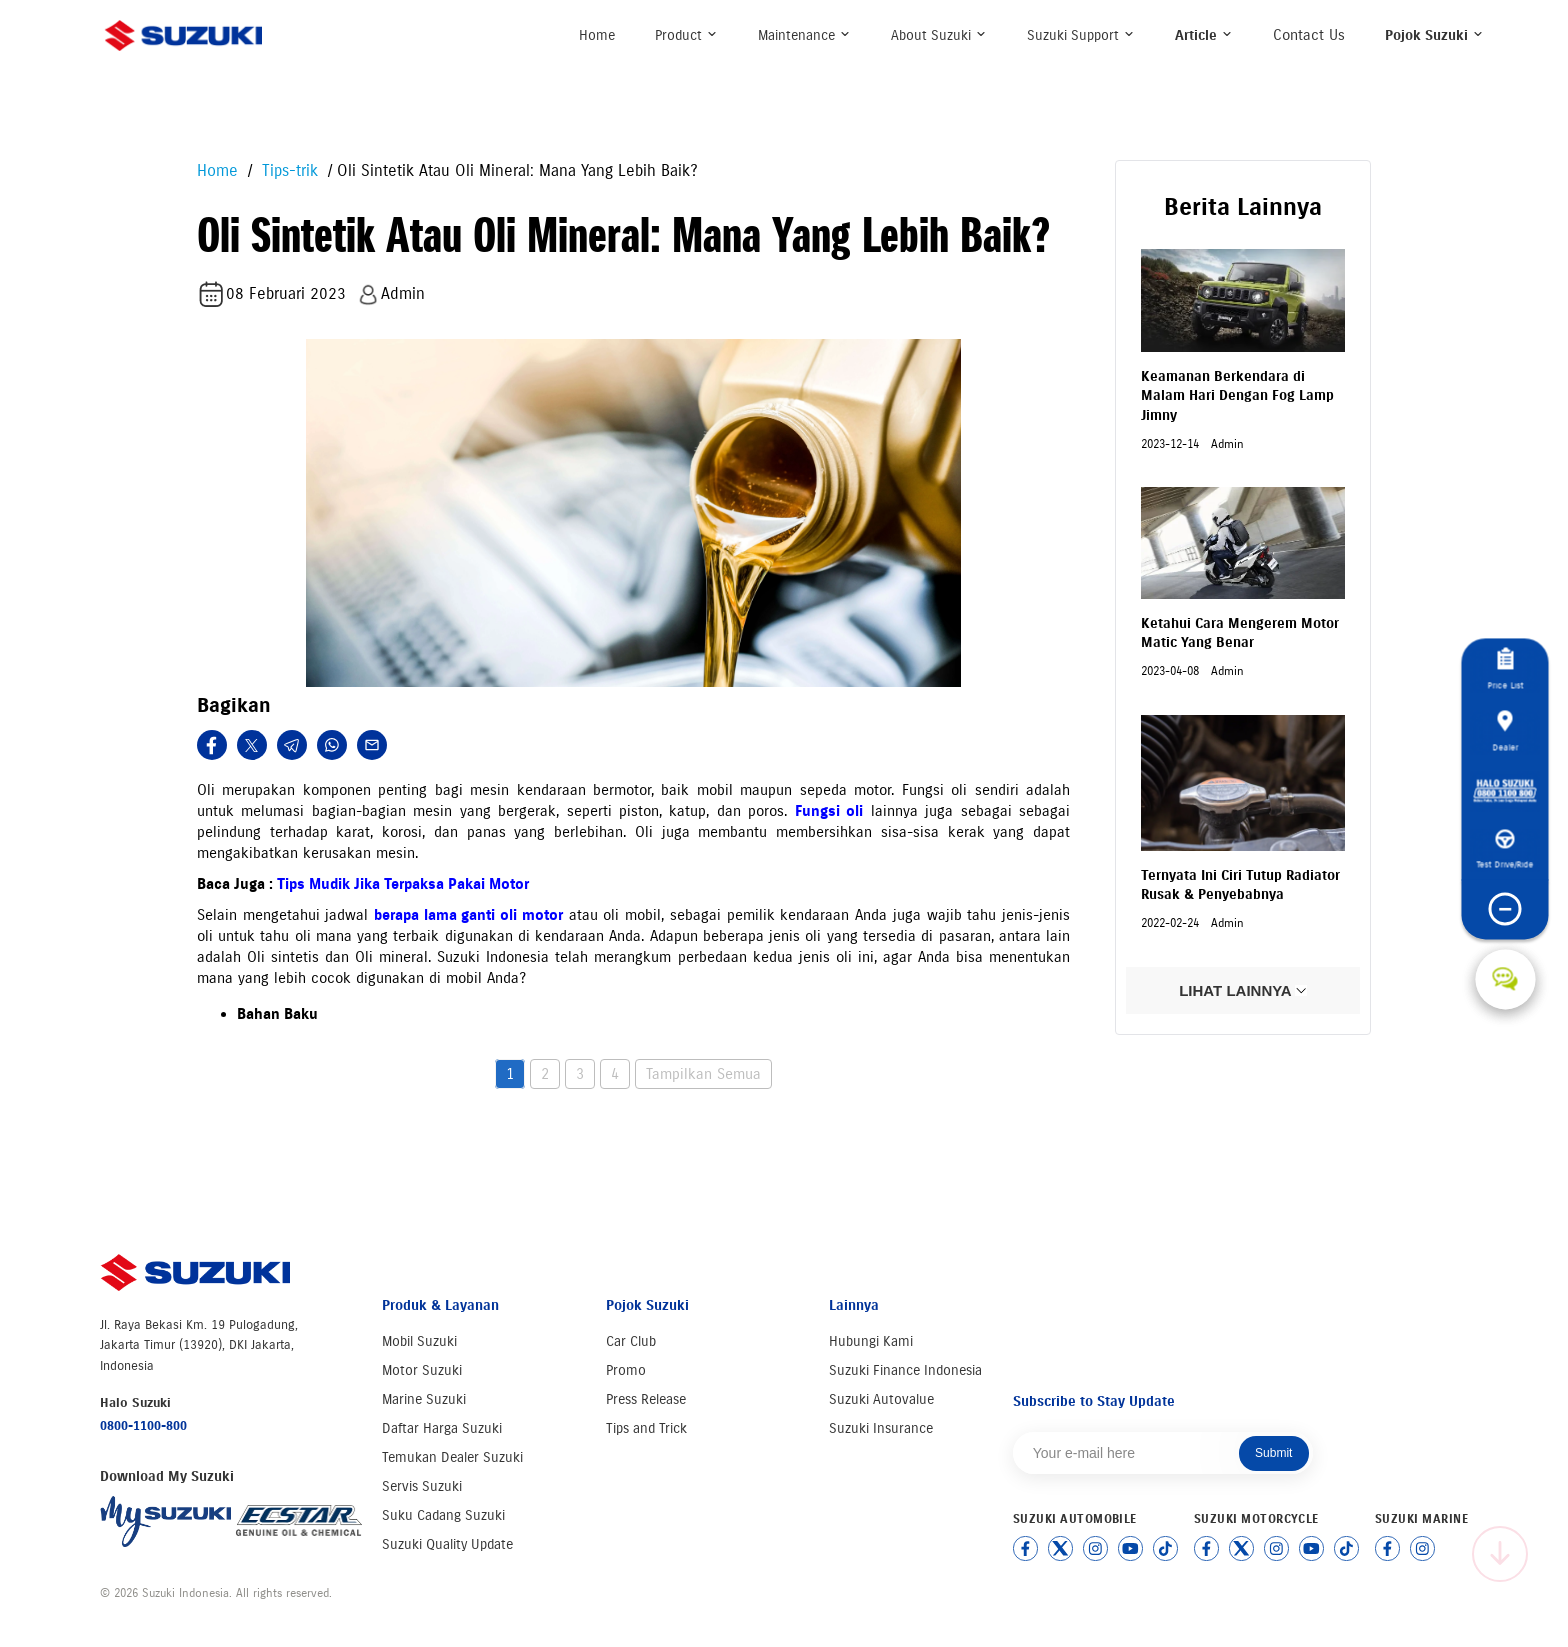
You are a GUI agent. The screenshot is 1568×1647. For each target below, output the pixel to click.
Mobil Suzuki (419, 1341)
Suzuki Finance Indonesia (905, 1370)
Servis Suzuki (422, 1486)
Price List (1505, 668)
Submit (1273, 1453)
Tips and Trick (646, 1428)
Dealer (1505, 731)
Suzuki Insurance (881, 1428)
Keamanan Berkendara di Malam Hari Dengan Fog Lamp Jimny (1237, 396)
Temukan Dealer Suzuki (452, 1457)
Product (686, 35)
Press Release (646, 1399)
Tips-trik (287, 170)
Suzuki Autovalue (881, 1399)
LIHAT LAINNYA (1243, 990)
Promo (626, 1370)
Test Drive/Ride (1505, 849)
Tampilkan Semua (703, 1074)
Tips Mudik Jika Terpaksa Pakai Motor (403, 884)
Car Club (631, 1341)
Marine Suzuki (424, 1399)
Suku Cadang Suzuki (443, 1515)
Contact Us (1309, 35)
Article (1204, 35)
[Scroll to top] (1500, 1554)
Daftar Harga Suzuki (442, 1428)
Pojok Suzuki (1434, 35)
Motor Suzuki (422, 1370)
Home (597, 35)
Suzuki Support (1081, 35)
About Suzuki (939, 35)
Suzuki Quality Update (447, 1544)
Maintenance (804, 35)
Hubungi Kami (871, 1341)
